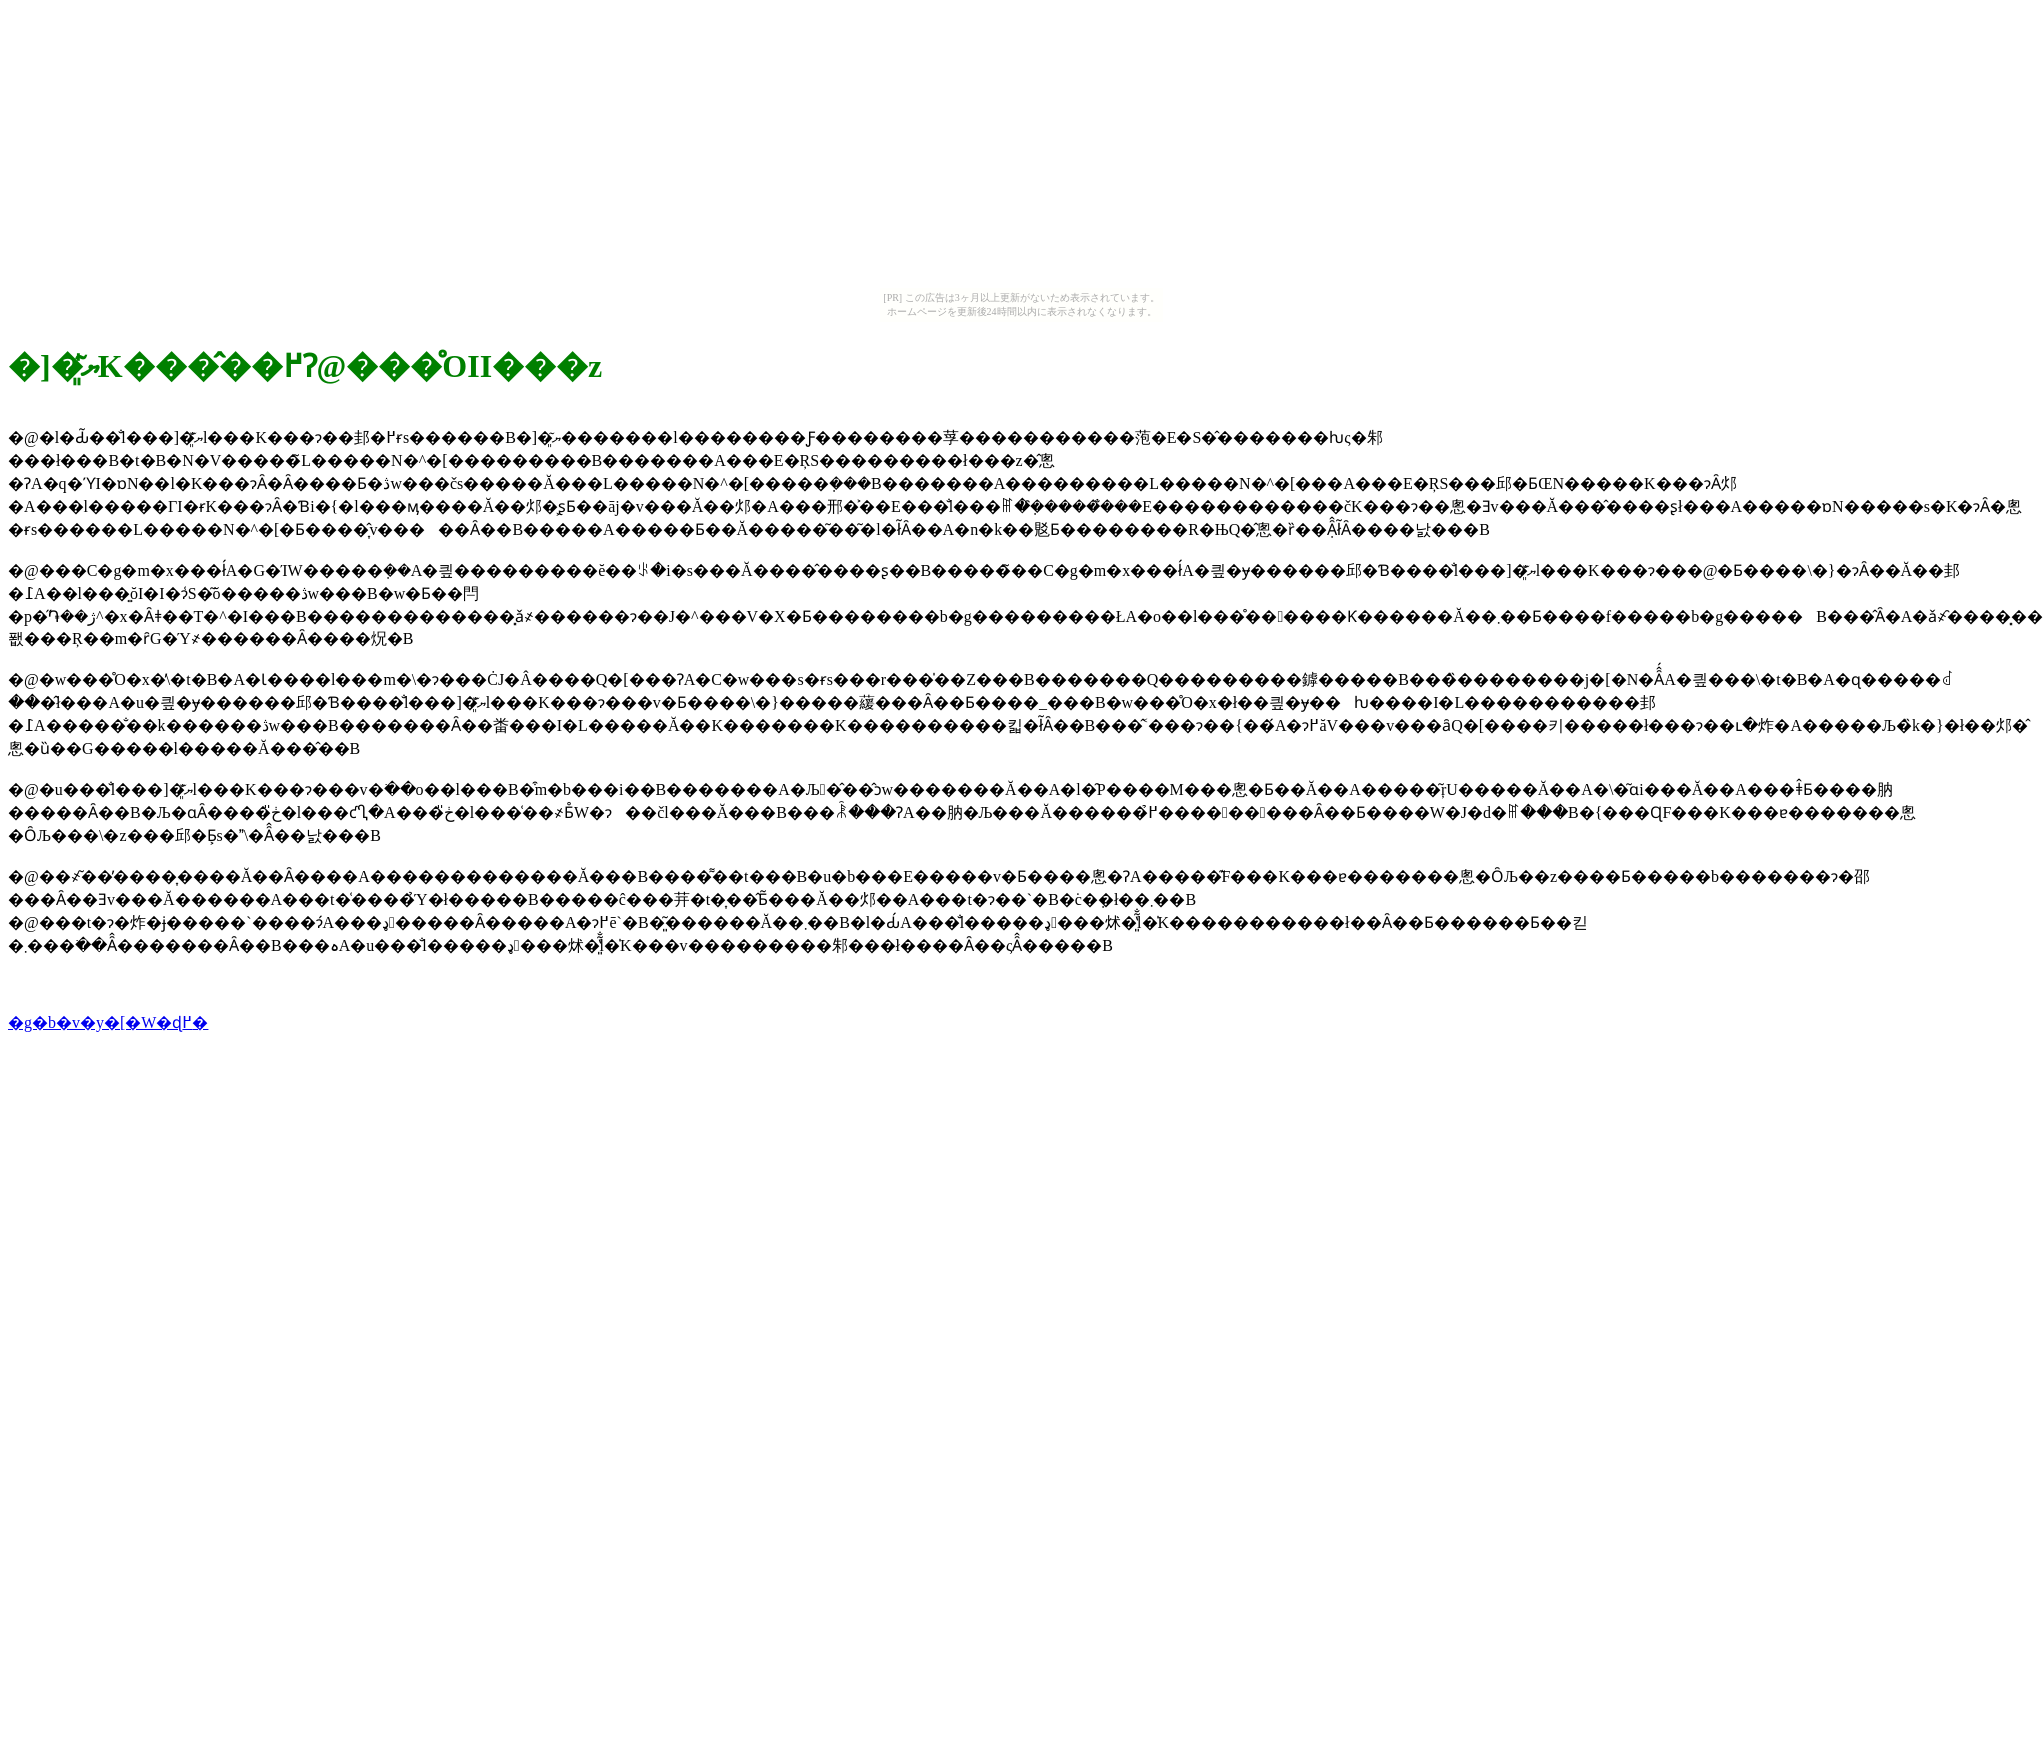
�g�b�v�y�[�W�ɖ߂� (108, 1022)
